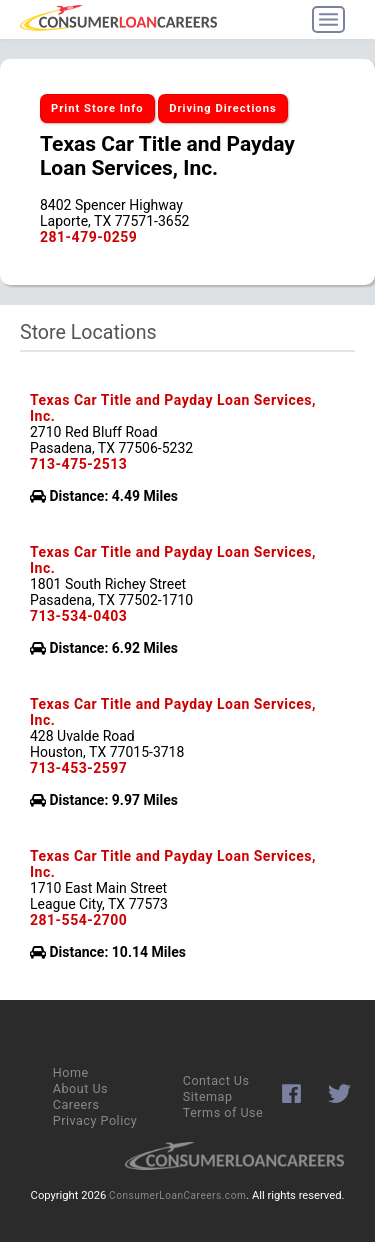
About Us (80, 1088)
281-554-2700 (78, 920)
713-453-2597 (78, 768)
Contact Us (216, 1080)
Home (71, 1072)
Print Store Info (97, 108)
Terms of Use (223, 1112)
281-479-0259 (88, 237)
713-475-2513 (78, 464)
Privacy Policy (95, 1120)
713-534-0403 (78, 616)
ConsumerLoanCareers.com (177, 1195)
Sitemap (208, 1096)
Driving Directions (223, 108)
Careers (76, 1104)
